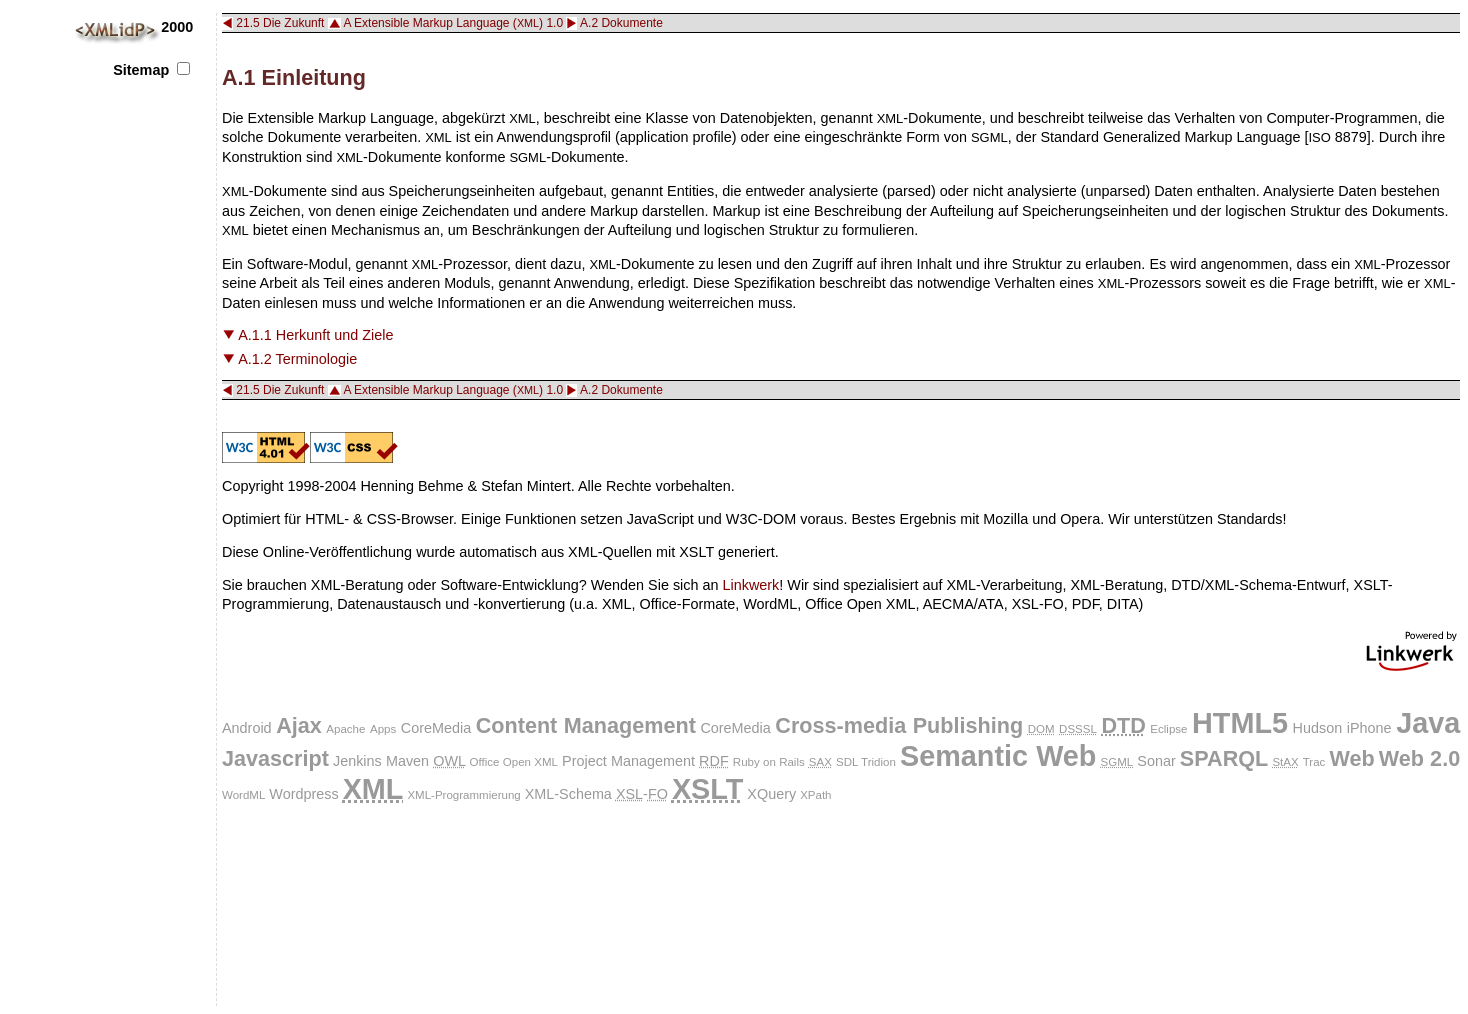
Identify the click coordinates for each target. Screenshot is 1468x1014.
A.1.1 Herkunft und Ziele (315, 335)
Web (1351, 758)
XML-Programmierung (463, 795)
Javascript (275, 758)
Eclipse (1168, 729)
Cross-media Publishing (899, 725)
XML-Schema (568, 794)
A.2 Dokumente (621, 23)
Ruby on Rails (769, 762)
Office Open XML (514, 762)
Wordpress (303, 794)
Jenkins (357, 761)
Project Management (628, 761)
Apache (345, 729)
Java (1428, 723)
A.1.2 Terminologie (297, 359)
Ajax (299, 725)
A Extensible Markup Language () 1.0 (453, 23)
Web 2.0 (1419, 758)
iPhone (1369, 728)
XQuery (771, 794)
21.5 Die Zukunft (280, 23)
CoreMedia (436, 728)
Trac (1314, 762)
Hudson (1318, 728)
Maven (407, 761)
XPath (815, 795)
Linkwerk (751, 585)
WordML (243, 795)
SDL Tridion (866, 762)
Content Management (586, 725)
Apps (383, 729)
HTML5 (1240, 723)
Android (247, 728)
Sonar (1156, 761)
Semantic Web (998, 756)
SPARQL (1224, 758)
